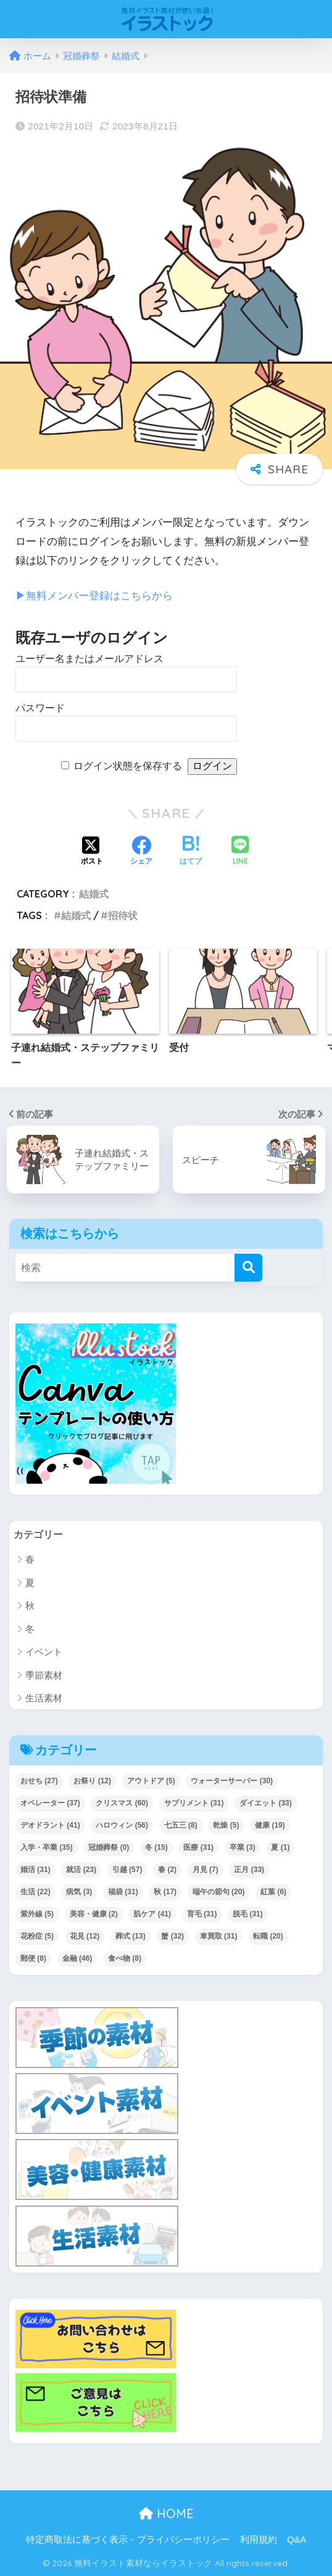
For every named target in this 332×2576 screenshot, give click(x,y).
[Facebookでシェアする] (141, 852)
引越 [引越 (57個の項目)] (127, 1869)
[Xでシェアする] (92, 852)
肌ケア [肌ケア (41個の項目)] (152, 1914)
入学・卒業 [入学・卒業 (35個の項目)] (46, 1847)
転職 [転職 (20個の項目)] (268, 1936)
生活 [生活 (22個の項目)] (35, 1891)
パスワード (40, 708)
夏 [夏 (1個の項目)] (280, 1847)
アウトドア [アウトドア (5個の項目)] (151, 1781)
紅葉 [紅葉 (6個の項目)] (273, 1891)
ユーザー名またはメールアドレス (89, 658)
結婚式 (94, 894)
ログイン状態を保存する (127, 766)
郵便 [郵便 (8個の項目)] (33, 1958)
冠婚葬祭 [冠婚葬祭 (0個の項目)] (108, 1847)
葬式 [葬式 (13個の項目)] (130, 1936)
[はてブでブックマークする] (191, 852)
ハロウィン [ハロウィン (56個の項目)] (122, 1825)
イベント (43, 1651)
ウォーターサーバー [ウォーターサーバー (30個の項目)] (232, 1781)
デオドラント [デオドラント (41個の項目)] (50, 1825)
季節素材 (43, 1675)
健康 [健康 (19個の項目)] (270, 1825)
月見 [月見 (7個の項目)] (205, 1869)
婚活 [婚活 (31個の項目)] (35, 1869)
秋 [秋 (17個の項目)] (165, 1891)
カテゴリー (40, 1534)
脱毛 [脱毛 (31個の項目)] (248, 1914)
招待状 (123, 915)
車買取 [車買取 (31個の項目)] (219, 1936)
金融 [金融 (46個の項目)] (77, 1958)
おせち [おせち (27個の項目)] (39, 1781)
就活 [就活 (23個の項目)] (81, 1869)
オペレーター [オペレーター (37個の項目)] (50, 1803)
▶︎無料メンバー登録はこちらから (94, 596)
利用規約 (258, 2540)
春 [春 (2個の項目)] (167, 1869)
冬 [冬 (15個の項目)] (156, 1847)
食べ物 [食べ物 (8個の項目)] (124, 1958)
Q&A (296, 2540)
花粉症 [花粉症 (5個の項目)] (37, 1936)
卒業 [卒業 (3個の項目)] (242, 1847)
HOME (166, 2513)
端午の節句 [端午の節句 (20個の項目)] (219, 1891)
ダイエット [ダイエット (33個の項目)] (265, 1803)
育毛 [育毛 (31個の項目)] (202, 1914)
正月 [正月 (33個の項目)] (249, 1869)
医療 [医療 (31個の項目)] (198, 1847)
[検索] (248, 1267)
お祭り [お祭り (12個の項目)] (92, 1781)
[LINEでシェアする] (240, 852)
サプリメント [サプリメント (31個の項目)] (194, 1803)
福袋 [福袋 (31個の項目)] (123, 1891)
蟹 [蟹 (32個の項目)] (172, 1936)
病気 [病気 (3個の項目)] (79, 1891)
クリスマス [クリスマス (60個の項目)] (122, 1803)
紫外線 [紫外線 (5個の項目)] (37, 1914)
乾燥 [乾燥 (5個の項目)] (226, 1825)
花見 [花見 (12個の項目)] (85, 1936)
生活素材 (43, 1698)
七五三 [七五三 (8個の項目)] (180, 1825)
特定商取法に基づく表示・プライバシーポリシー (128, 2540)
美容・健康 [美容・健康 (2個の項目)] (94, 1914)
